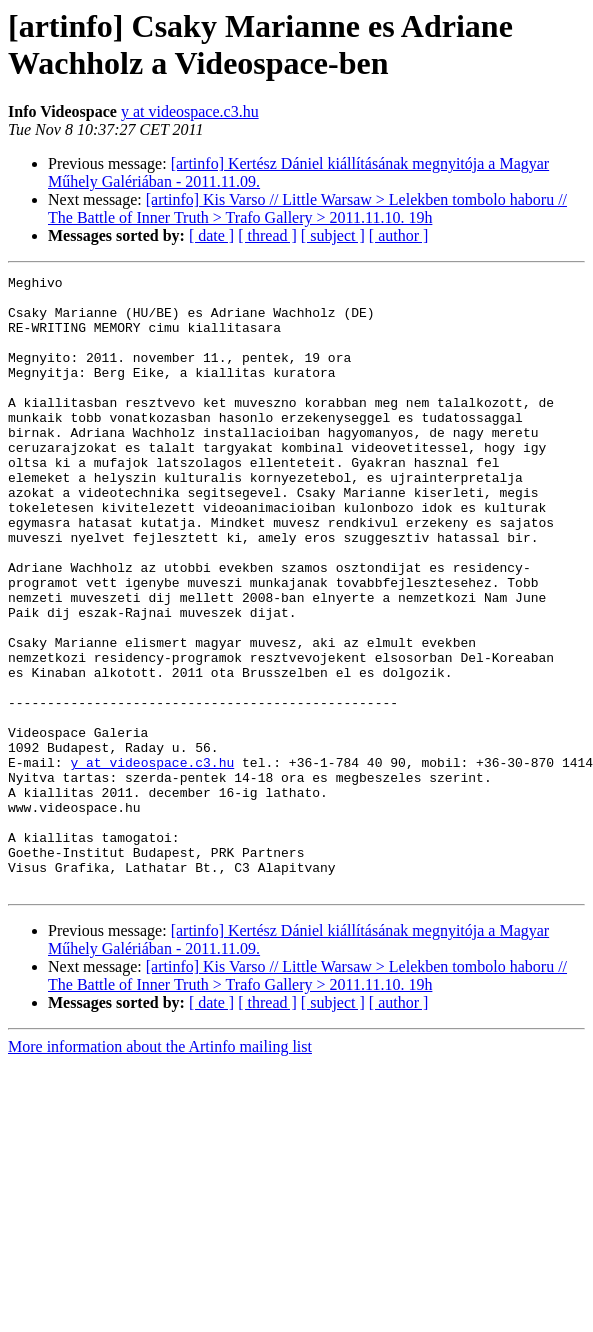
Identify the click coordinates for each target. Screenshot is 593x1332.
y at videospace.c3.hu (190, 111)
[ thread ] (267, 235)
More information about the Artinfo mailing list (160, 1169)
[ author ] (399, 235)
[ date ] (211, 235)
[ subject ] (333, 235)
